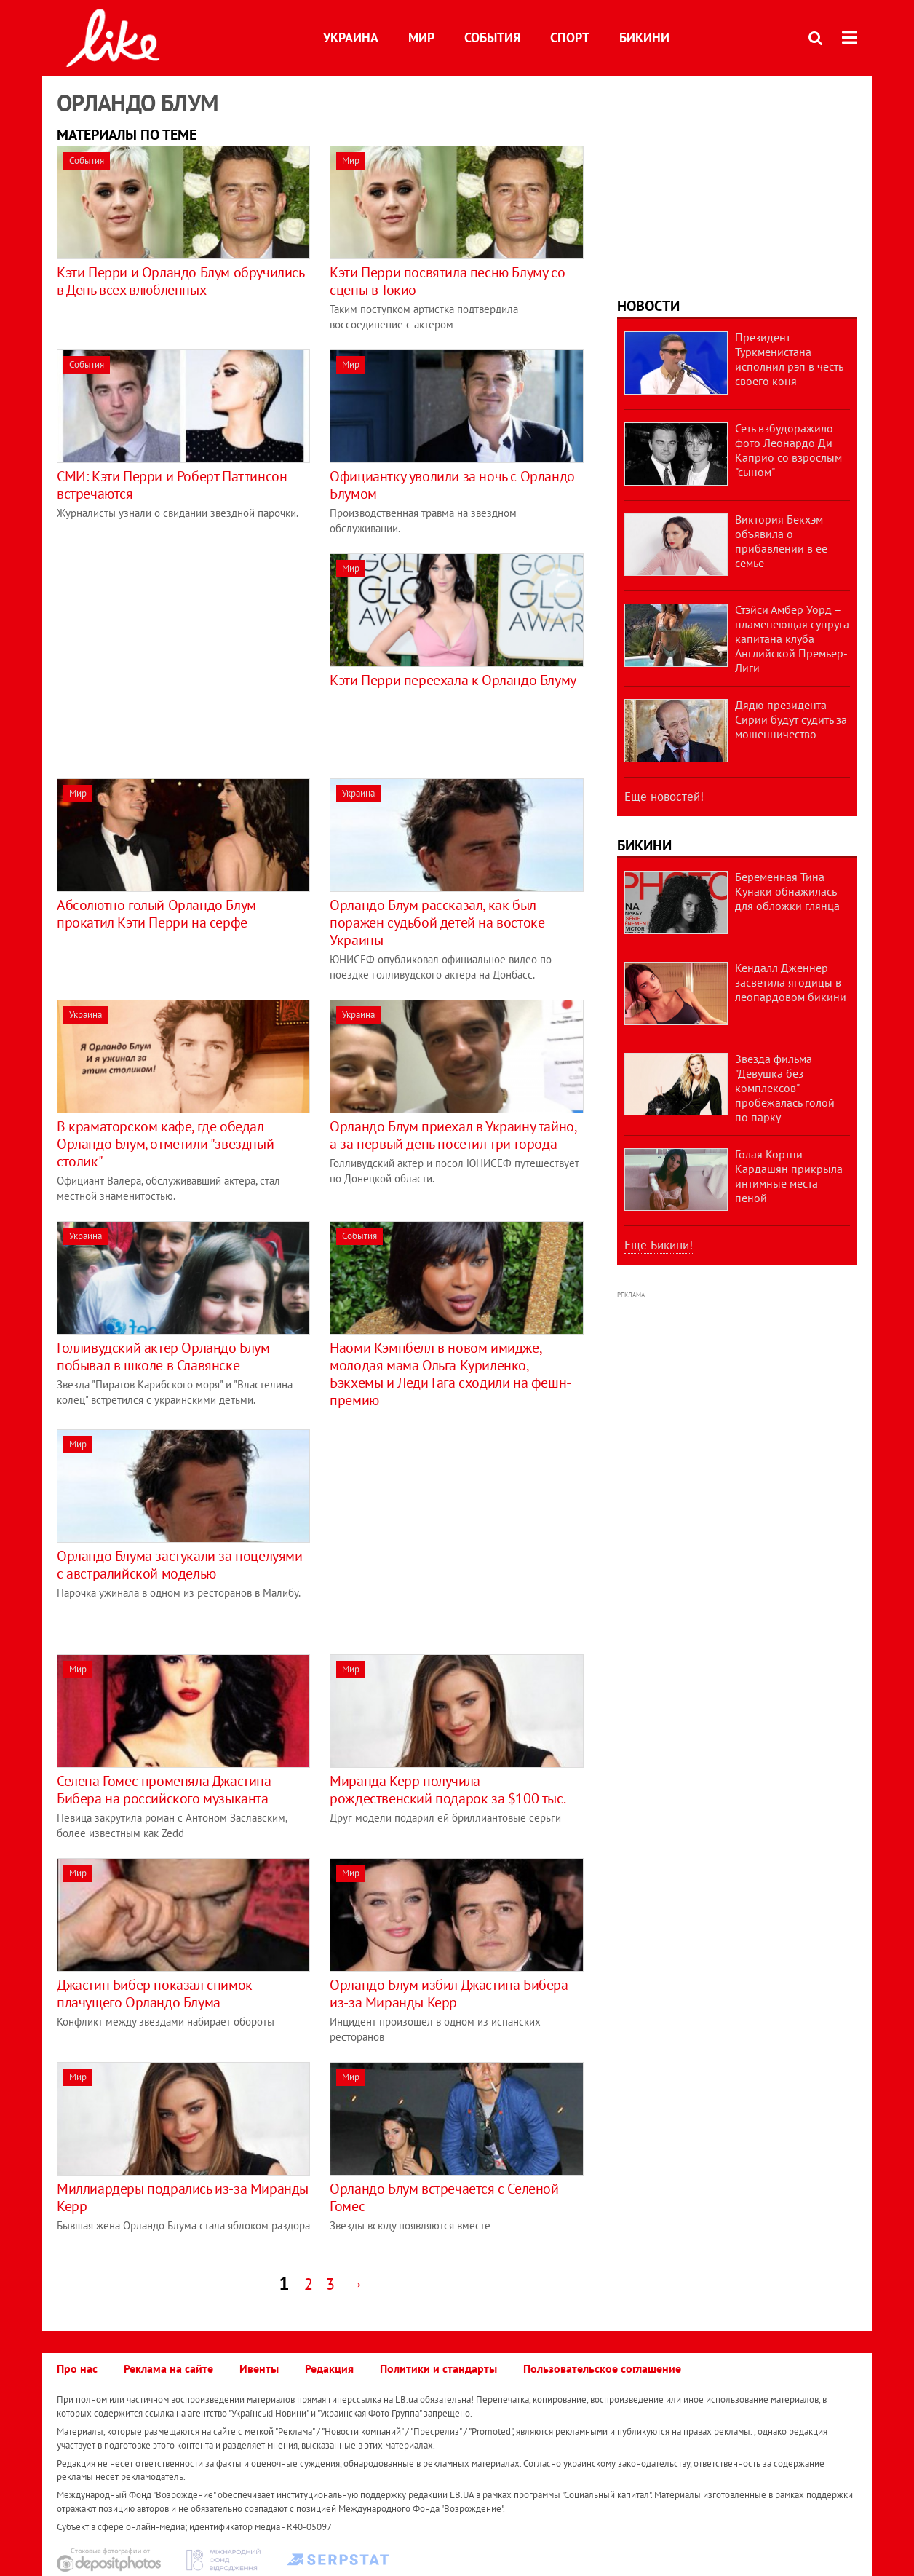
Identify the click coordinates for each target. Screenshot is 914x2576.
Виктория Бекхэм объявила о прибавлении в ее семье (781, 541)
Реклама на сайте (168, 2368)
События (492, 37)
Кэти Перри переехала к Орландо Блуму (453, 680)
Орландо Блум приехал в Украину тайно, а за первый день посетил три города (453, 1135)
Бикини (644, 37)
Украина (350, 37)
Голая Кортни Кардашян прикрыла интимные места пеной (789, 1176)
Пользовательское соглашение (602, 2368)
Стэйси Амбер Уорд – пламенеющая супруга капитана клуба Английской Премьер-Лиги (792, 638)
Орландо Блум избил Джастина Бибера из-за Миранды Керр (449, 1993)
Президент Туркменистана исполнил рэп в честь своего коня (789, 359)
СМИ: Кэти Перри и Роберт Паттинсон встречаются (172, 485)
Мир (421, 37)
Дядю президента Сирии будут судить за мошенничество (791, 719)
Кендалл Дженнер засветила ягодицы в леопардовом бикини (790, 982)
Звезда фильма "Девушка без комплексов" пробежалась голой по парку (785, 1087)
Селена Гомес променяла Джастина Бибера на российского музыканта (164, 1789)
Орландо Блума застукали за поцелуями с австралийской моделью (180, 1564)
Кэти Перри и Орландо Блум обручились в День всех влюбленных (180, 281)
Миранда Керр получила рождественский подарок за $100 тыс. (447, 1789)
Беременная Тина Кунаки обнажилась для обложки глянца (787, 891)
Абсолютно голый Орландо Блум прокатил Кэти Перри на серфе (156, 914)
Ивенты (259, 2368)
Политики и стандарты (438, 2368)
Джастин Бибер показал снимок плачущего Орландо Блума (155, 1993)
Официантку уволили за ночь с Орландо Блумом (452, 485)
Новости (648, 305)
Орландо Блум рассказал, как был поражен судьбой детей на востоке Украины (437, 922)
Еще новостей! (664, 797)
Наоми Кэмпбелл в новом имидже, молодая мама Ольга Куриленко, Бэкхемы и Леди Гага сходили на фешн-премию (450, 1374)
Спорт (569, 37)
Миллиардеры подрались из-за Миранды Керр (183, 2197)
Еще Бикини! (658, 1245)
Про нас (77, 2368)
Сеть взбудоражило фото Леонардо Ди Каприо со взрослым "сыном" (788, 450)
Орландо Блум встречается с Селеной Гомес (444, 2197)
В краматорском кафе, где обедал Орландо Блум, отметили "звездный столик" (165, 1144)
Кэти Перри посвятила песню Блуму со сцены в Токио (447, 281)
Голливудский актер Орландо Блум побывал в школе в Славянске (163, 1356)
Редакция (329, 2368)
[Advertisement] (179, 655)
